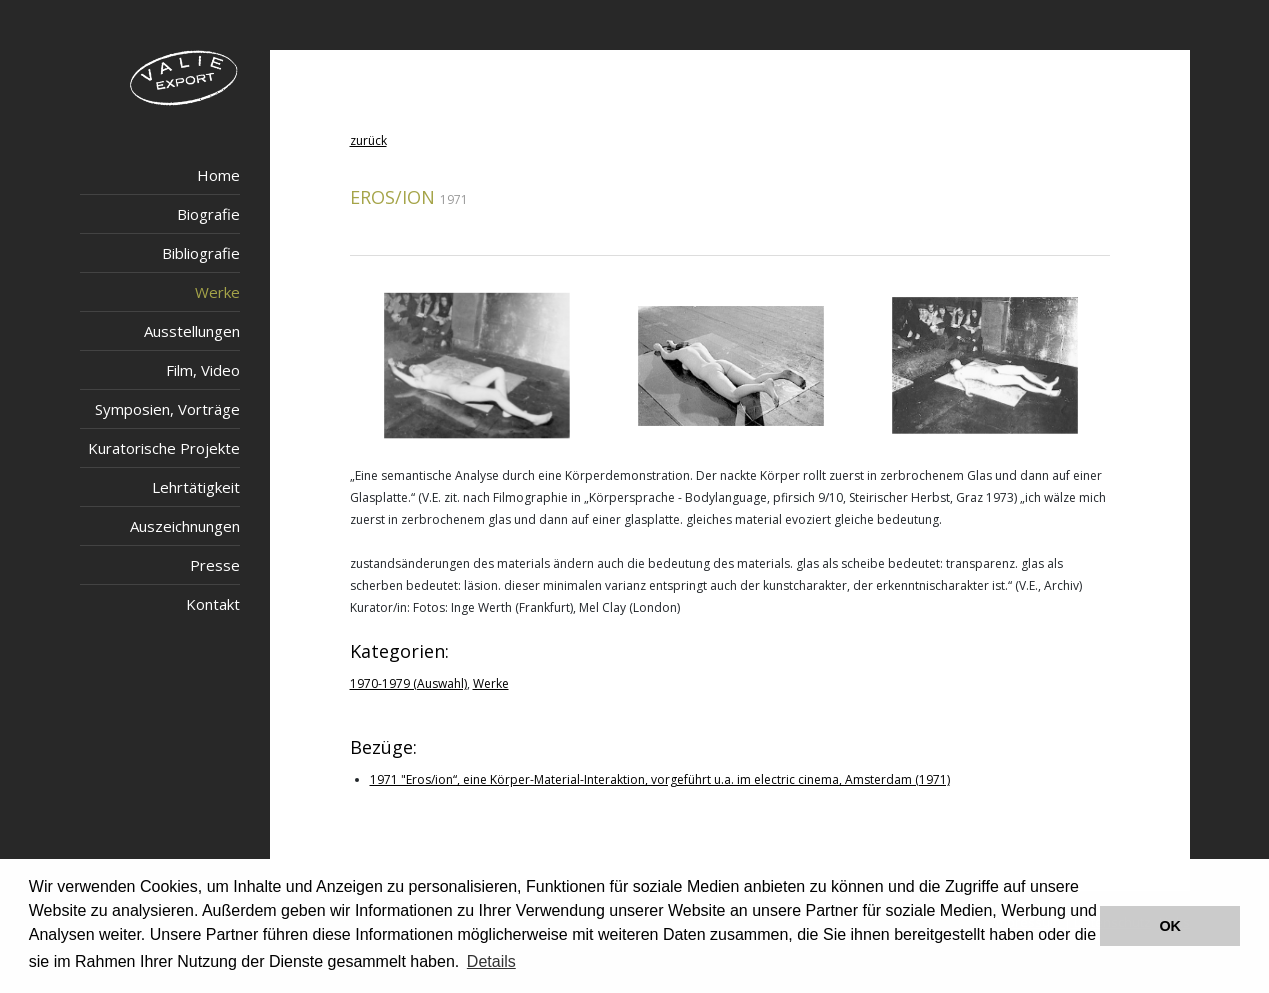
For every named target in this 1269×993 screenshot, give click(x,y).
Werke (217, 292)
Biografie (208, 214)
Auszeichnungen (185, 526)
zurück (368, 140)
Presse (215, 565)
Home (218, 175)
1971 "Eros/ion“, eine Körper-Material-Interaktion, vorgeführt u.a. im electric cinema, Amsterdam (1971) (660, 779)
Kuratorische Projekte (164, 448)
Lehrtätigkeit (196, 487)
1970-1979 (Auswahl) (408, 683)
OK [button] (1170, 926)
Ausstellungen (192, 331)
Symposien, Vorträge (167, 409)
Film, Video (203, 370)
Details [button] (491, 961)
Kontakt (213, 604)
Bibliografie (201, 253)
